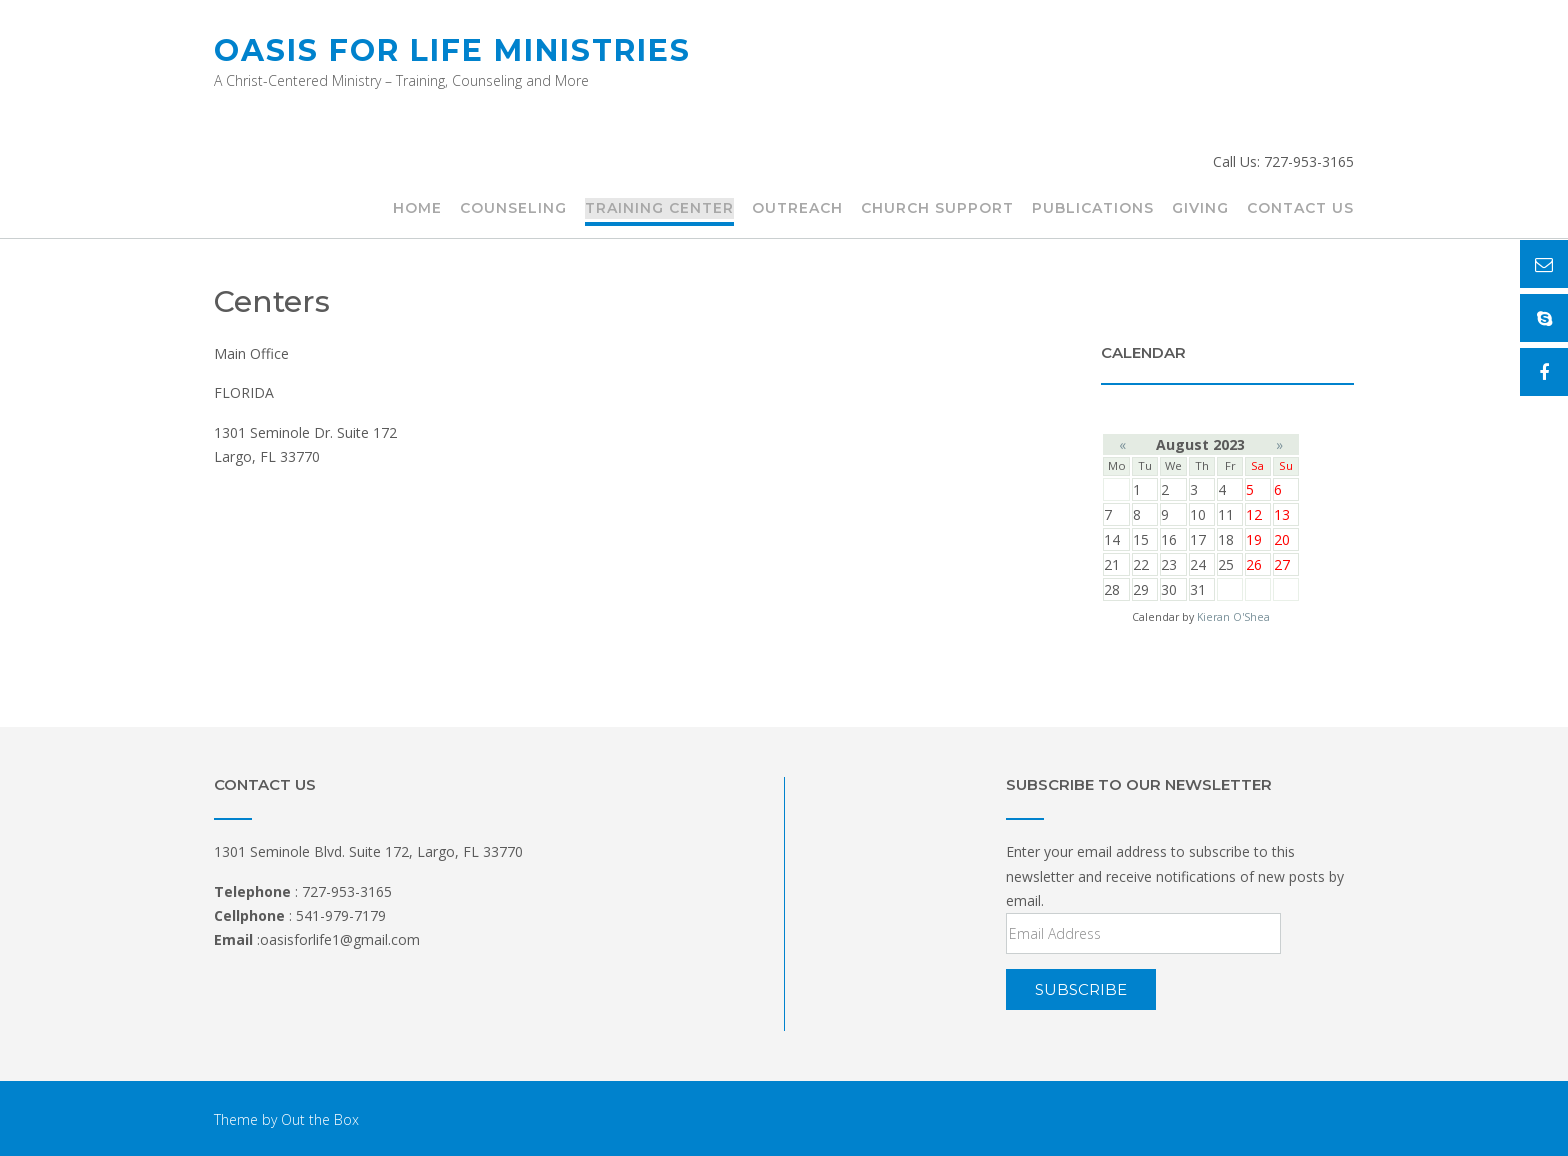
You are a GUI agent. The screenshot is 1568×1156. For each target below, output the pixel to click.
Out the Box (320, 1119)
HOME (417, 209)
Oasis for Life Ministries (452, 50)
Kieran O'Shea (1233, 617)
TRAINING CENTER (659, 209)
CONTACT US (1300, 209)
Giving (1200, 209)
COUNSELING (513, 209)
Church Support (937, 209)
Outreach (797, 209)
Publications (1093, 209)
